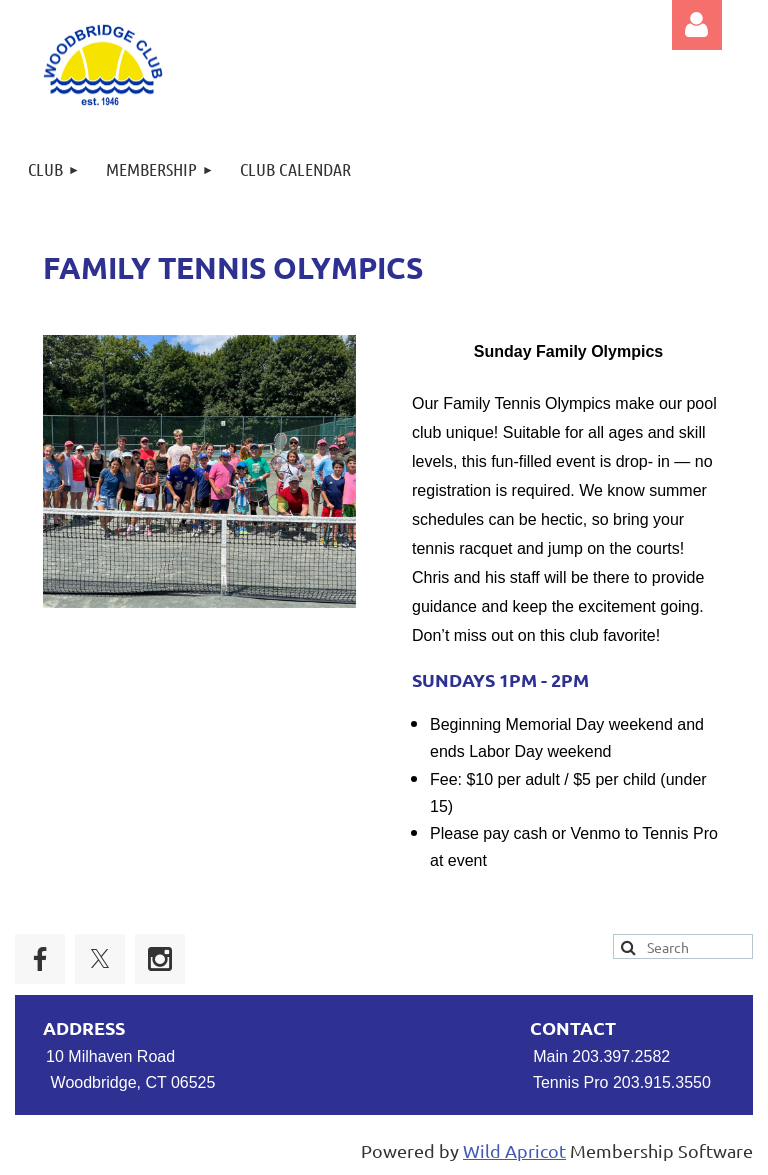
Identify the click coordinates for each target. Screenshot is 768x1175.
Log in (697, 25)
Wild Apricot (514, 1150)
